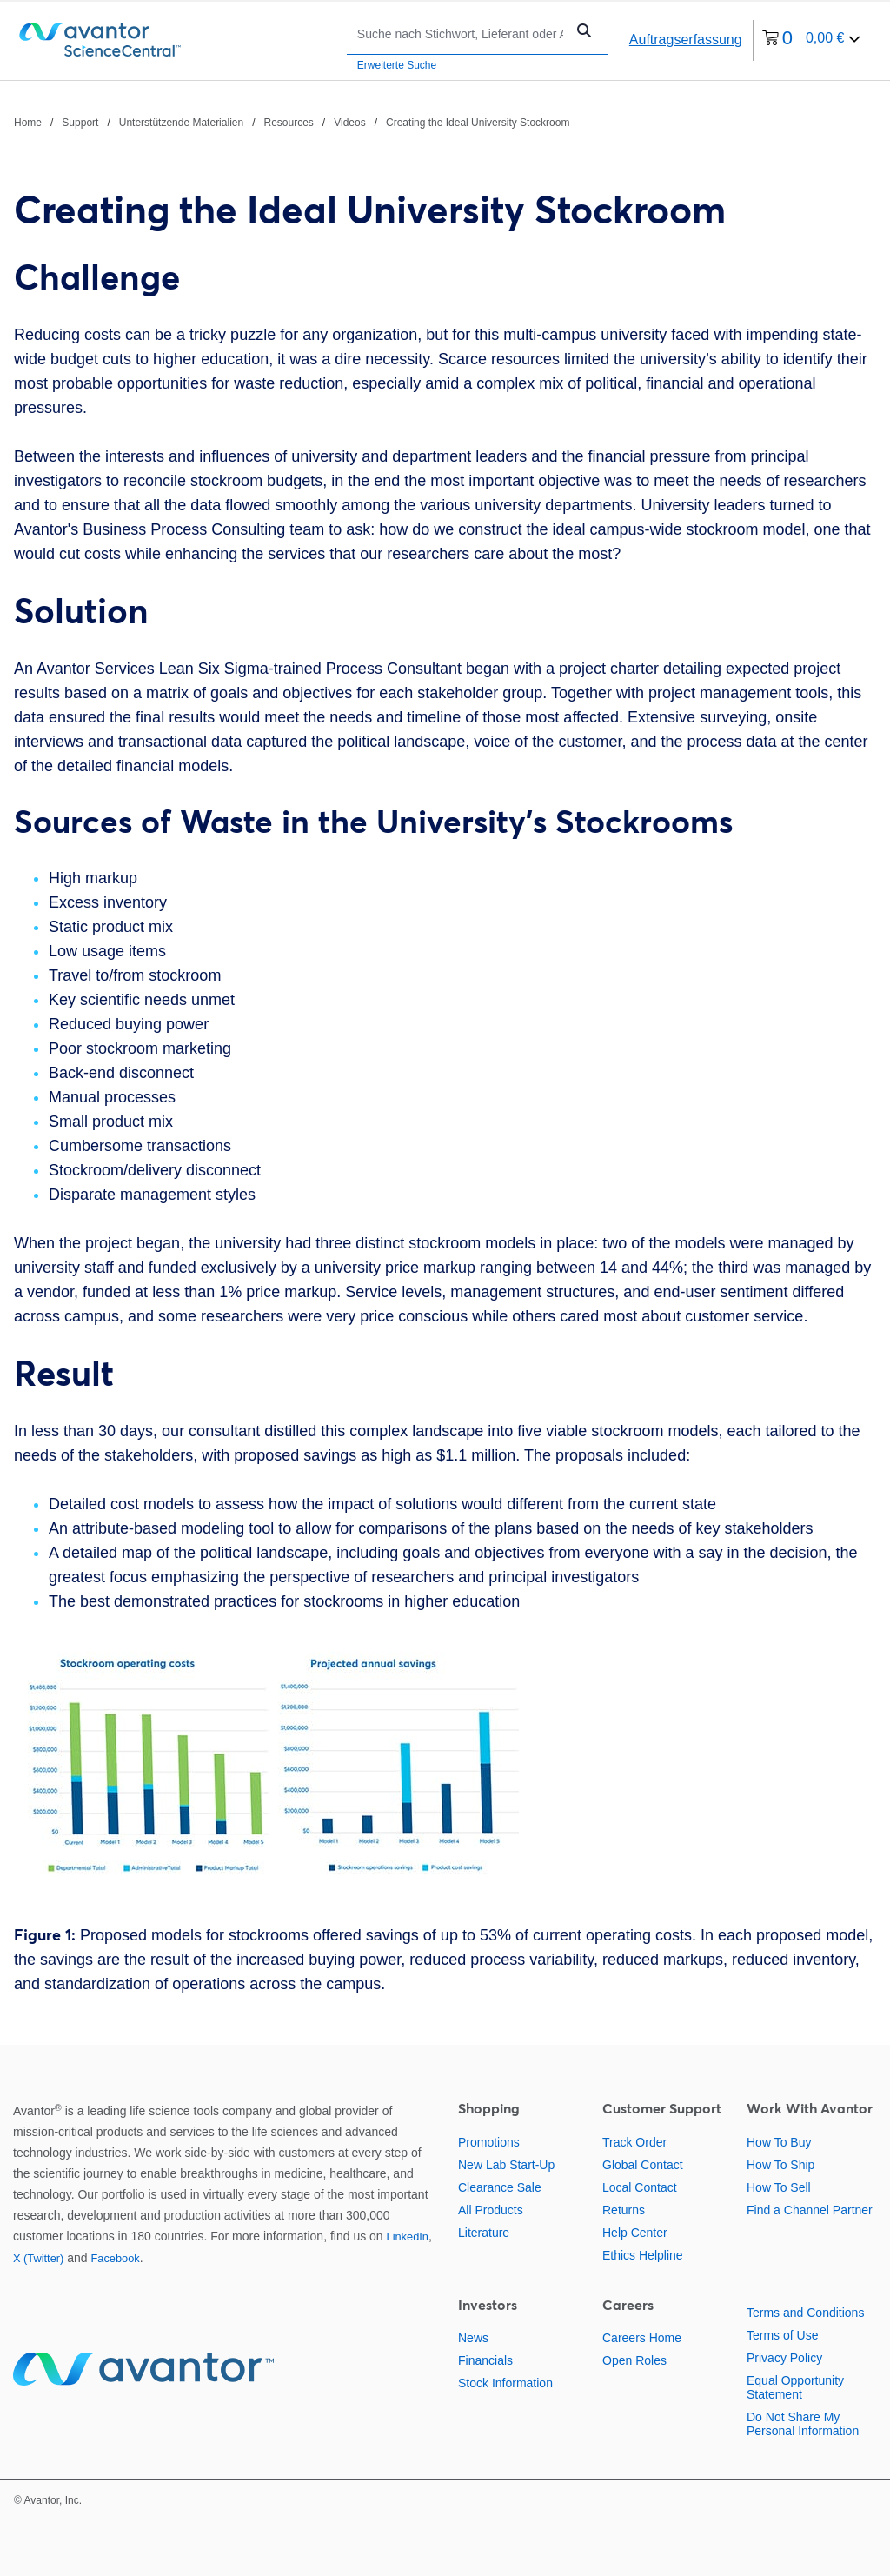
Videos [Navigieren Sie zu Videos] (349, 122)
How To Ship (780, 2165)
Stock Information (505, 2383)
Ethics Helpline (642, 2255)
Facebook (114, 2258)
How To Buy (779, 2142)
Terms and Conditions (805, 2313)
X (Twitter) (38, 2258)
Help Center (635, 2233)
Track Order (634, 2142)
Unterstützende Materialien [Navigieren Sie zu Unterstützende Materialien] (181, 122)
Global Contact (642, 2165)
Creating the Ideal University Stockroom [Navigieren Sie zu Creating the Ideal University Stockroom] (477, 122)
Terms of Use (782, 2335)
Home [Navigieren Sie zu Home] (28, 122)
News (473, 2338)
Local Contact (639, 2187)
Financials (485, 2360)
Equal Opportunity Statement (795, 2387)
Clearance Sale (499, 2187)
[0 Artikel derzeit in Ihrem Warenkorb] (812, 40)
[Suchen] (460, 33)
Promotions (489, 2142)
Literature (483, 2233)
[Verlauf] (291, 122)
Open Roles (634, 2360)
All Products (490, 2210)
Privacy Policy (784, 2358)
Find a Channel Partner (810, 2210)
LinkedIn (407, 2236)
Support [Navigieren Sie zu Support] (80, 122)
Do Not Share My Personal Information (803, 2424)
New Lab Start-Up (506, 2165)
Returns (623, 2210)
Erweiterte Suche (396, 65)
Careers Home (641, 2338)
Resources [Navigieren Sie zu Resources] (289, 122)
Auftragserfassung (685, 39)
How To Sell (779, 2187)
